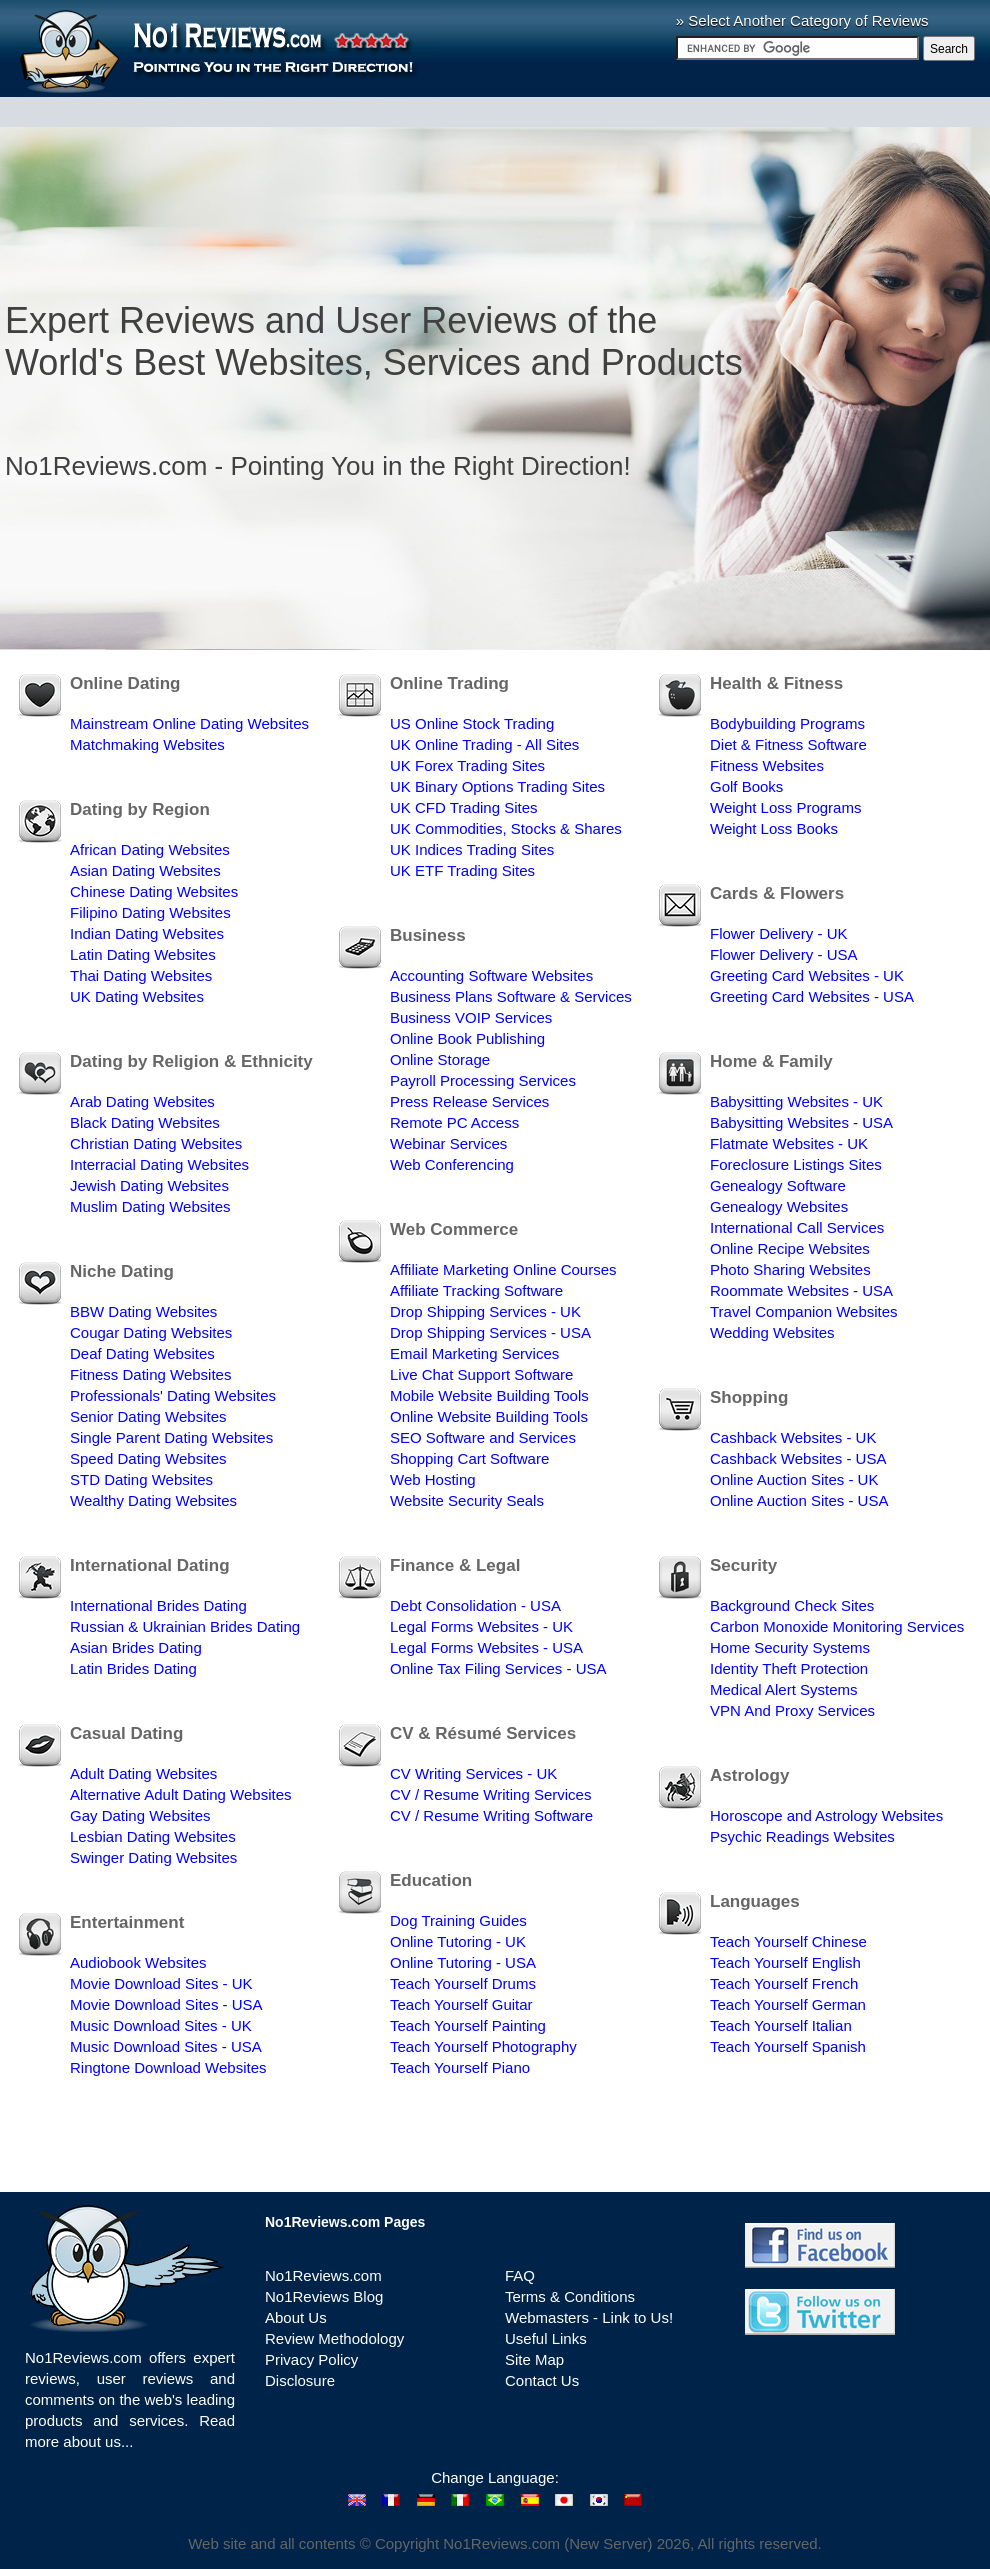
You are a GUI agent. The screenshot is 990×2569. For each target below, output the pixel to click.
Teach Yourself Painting (468, 2025)
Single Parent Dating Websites (171, 1437)
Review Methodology (334, 2338)
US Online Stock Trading (472, 723)
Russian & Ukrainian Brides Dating (185, 1626)
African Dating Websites (150, 849)
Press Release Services (469, 1101)
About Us (296, 2317)
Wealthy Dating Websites (153, 1500)
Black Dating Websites (145, 1122)
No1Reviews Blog (324, 2296)
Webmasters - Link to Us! (589, 2317)
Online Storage (440, 1059)
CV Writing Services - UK (473, 1773)
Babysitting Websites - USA (801, 1122)
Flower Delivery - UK (779, 933)
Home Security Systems (790, 1647)
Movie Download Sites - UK (161, 1983)
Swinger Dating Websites (153, 1857)
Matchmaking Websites (147, 744)
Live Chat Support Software (481, 1374)
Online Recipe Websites (790, 1248)
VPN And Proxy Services (792, 1710)
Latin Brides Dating (133, 1668)
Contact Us (542, 2380)
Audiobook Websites (138, 1962)
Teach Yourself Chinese (788, 1941)
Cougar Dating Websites (151, 1332)
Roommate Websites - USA (801, 1290)
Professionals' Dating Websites (173, 1395)
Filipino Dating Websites (150, 912)
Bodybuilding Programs (787, 723)
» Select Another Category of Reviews (802, 20)
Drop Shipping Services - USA (490, 1332)
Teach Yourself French (784, 1983)
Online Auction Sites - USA (799, 1500)
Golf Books (746, 786)
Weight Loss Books (774, 828)
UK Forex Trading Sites (467, 765)
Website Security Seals (467, 1500)
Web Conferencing (452, 1164)
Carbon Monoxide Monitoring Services (837, 1626)
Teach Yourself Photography (483, 2046)
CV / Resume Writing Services (490, 1794)
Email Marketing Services (474, 1353)
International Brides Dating (158, 1605)
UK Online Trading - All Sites (484, 744)
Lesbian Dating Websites (153, 1836)
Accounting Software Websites (491, 975)
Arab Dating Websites (142, 1101)
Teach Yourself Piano (460, 2067)
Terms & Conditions (570, 2296)
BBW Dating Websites (143, 1311)
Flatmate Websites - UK (789, 1143)
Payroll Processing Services (483, 1080)
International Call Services (797, 1227)
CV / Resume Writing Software (491, 1815)
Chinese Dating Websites (154, 891)
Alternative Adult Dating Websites (181, 1794)
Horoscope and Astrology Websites (826, 1815)
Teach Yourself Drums (463, 1983)
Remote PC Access (454, 1122)
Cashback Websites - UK (793, 1437)
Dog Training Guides (458, 1920)
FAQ (520, 2275)
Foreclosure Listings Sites (796, 1164)
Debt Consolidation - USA (475, 1605)
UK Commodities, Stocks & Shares (506, 828)
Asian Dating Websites (145, 870)
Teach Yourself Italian (781, 2025)
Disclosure (300, 2380)
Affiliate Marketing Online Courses (503, 1269)
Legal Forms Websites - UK (481, 1626)
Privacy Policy (311, 2359)
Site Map (534, 2359)
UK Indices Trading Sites (472, 849)
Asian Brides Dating (136, 1647)
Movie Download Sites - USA (166, 2004)
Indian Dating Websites (147, 933)
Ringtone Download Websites (168, 2067)
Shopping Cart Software (469, 1458)
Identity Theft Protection (789, 1668)
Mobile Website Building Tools (489, 1395)
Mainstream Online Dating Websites (189, 723)
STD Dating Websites (141, 1479)
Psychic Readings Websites (802, 1836)
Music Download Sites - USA (166, 2046)
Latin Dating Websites (143, 954)
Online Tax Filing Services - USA (498, 1668)
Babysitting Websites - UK (796, 1101)
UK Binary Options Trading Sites (497, 786)
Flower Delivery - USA (784, 954)
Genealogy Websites (779, 1206)
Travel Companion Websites (804, 1311)
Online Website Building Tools (489, 1416)
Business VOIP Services (471, 1017)
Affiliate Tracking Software (476, 1290)
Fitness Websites (767, 765)
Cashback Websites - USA (798, 1458)
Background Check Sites (792, 1605)
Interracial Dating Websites (159, 1164)
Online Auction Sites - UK (794, 1479)
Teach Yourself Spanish (788, 2046)
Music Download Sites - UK (161, 2025)
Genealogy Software (778, 1185)
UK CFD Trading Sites (464, 807)
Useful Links (546, 2338)
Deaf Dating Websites (142, 1353)
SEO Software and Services (483, 1437)
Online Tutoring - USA (463, 1962)
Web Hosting (433, 1479)
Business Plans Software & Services (511, 996)
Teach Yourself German (788, 2004)
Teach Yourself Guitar (461, 2004)
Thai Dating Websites (141, 975)
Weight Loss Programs (785, 807)
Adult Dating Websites (143, 1773)
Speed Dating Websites (148, 1458)
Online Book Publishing (467, 1038)
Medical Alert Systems (784, 1689)
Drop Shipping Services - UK (485, 1311)
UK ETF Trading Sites (462, 870)
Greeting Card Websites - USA (812, 996)
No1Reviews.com (323, 2275)
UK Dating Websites (137, 996)
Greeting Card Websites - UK (807, 975)
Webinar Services (448, 1143)
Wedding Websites (772, 1332)
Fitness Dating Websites (150, 1374)
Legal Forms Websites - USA (486, 1647)
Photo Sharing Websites (790, 1269)
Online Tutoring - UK (458, 1941)
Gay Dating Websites (140, 1815)
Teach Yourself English (785, 1962)
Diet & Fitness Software (788, 744)
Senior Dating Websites (148, 1416)
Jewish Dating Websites (149, 1185)
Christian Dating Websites (156, 1143)
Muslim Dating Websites (150, 1206)
